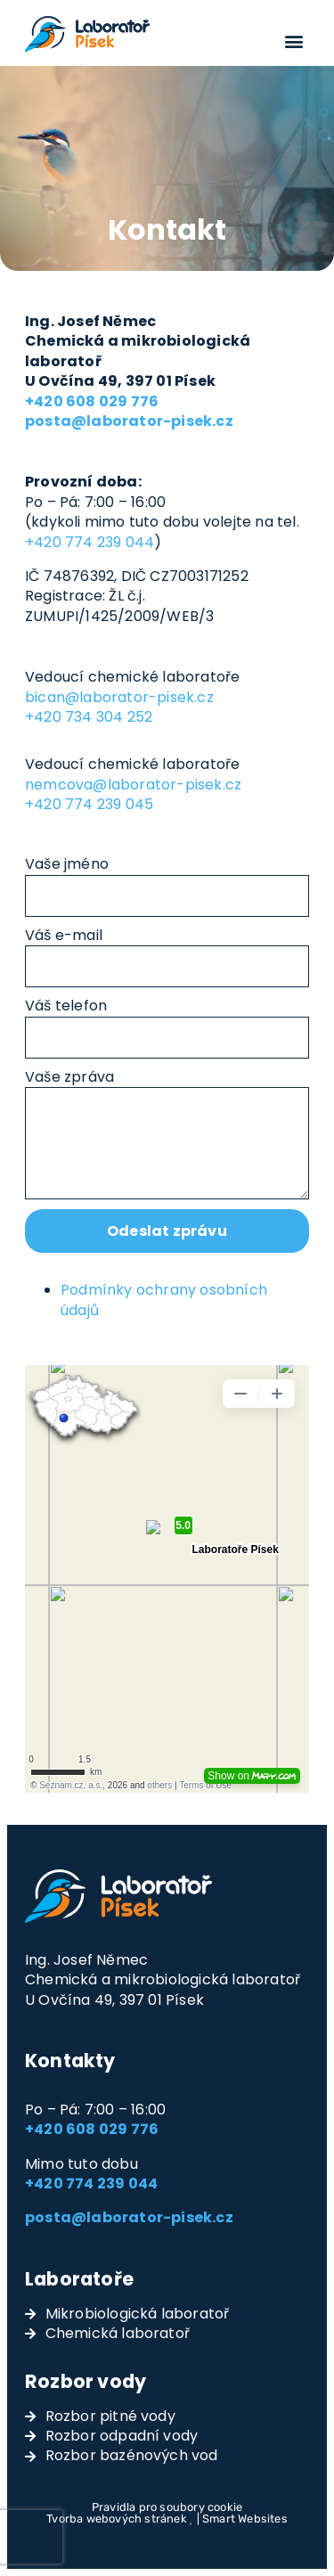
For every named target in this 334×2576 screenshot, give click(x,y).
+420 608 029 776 (92, 2129)
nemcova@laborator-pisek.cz (133, 784)
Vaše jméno (67, 864)
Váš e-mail (63, 935)
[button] (294, 41)
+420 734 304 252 (88, 717)
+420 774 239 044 (89, 542)
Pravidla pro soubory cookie (167, 2507)
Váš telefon (66, 1006)
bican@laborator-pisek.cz (119, 697)
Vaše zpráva (69, 1077)
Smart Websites (245, 2518)
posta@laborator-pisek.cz (129, 2217)
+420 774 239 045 (89, 804)
